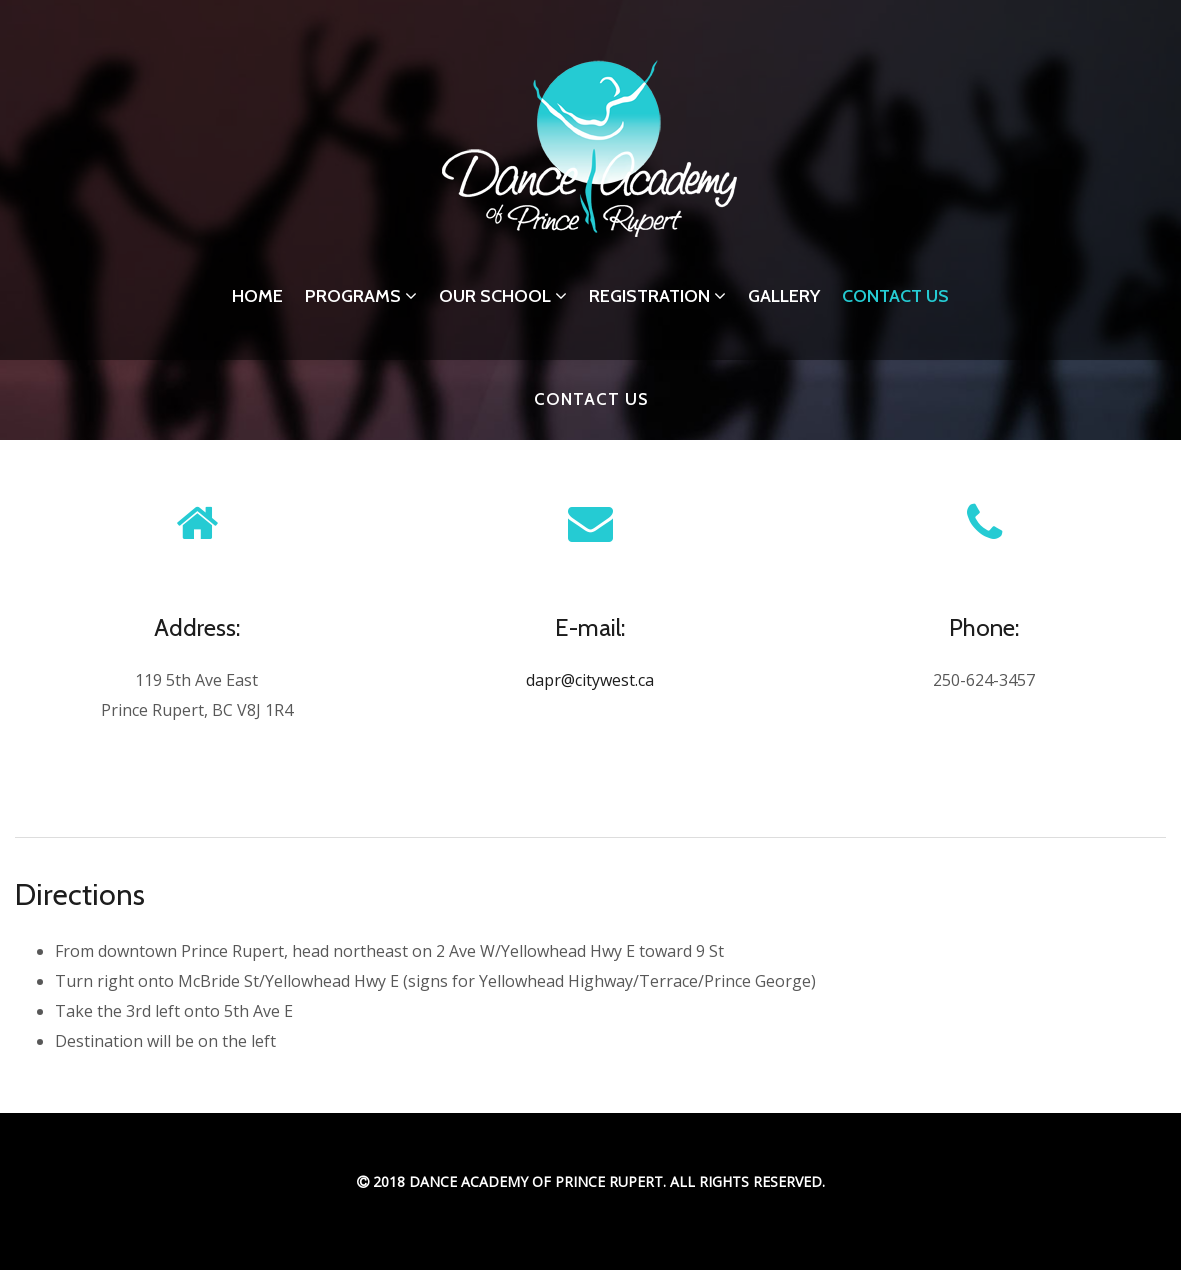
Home (257, 296)
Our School (503, 296)
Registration (657, 296)
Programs (361, 296)
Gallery (784, 296)
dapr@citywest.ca (590, 680)
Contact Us (895, 296)
